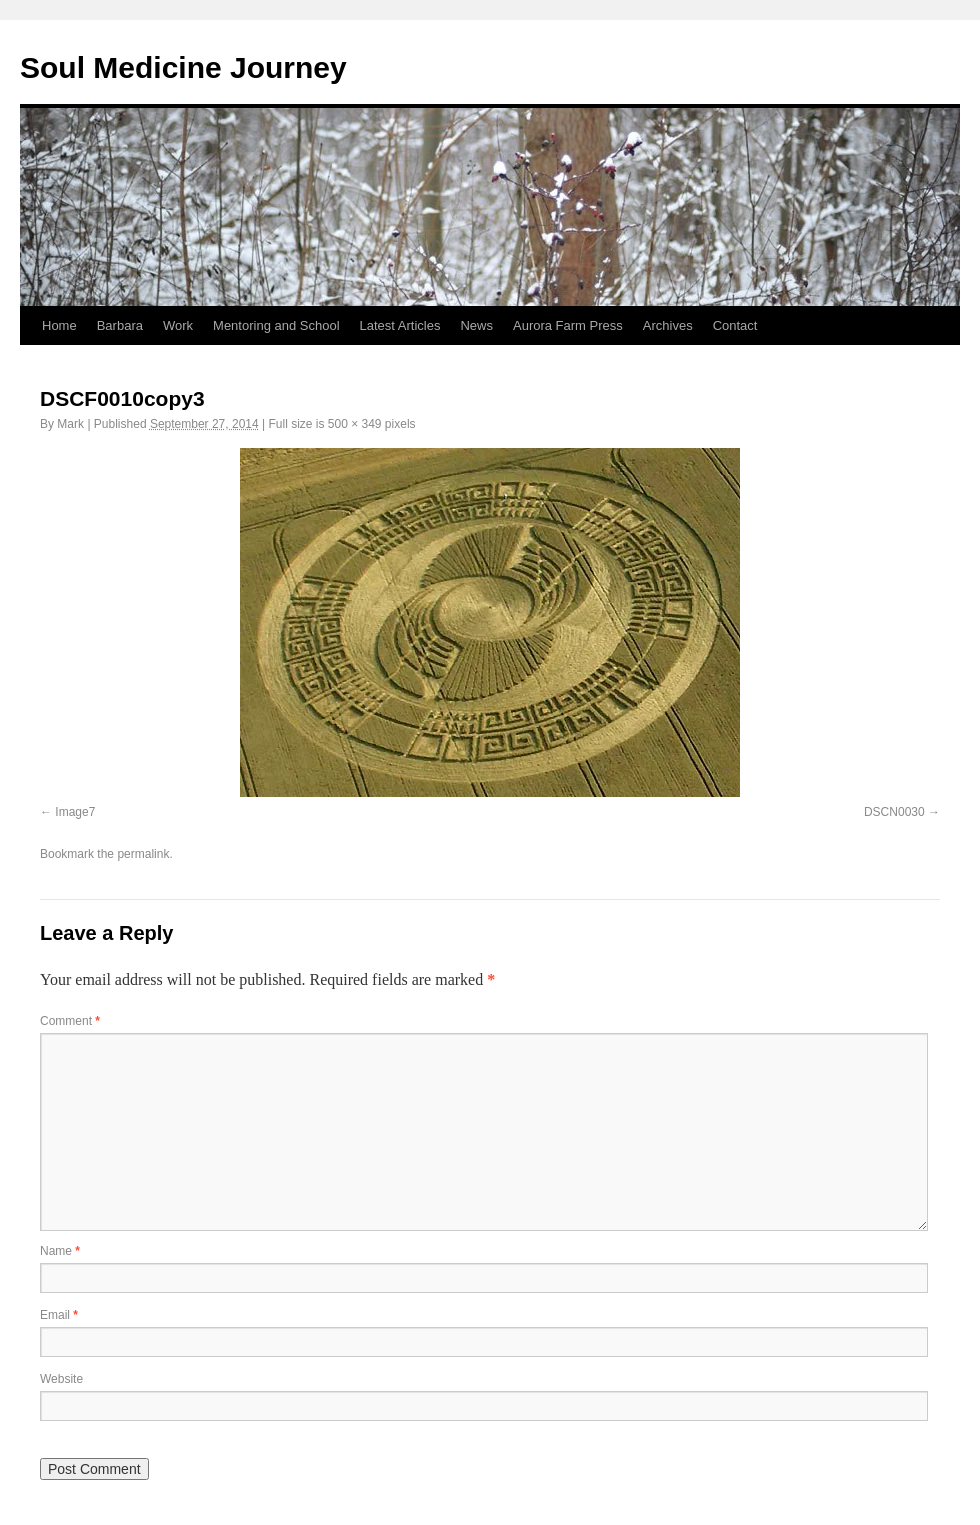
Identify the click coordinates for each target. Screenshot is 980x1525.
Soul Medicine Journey (183, 67)
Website (61, 1379)
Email (59, 1315)
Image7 (75, 812)
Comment (70, 1021)
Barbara (120, 325)
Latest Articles (400, 325)
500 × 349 (355, 424)
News (476, 325)
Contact (735, 325)
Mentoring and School (276, 325)
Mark (70, 424)
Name (60, 1251)
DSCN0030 (894, 812)
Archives (668, 325)
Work (178, 325)
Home (59, 325)
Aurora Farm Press (568, 325)
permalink (143, 854)
